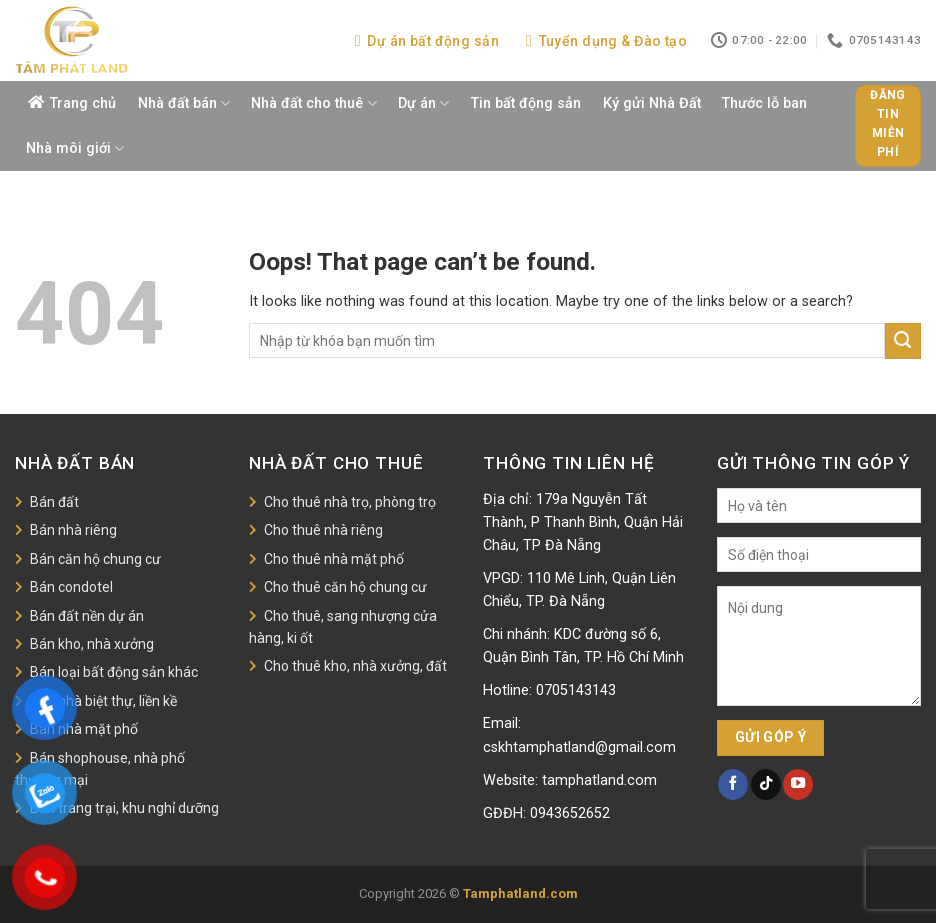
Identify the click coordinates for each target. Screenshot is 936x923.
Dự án (423, 103)
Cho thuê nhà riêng (323, 530)
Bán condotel (71, 587)
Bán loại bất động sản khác (114, 672)
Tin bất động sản (526, 103)
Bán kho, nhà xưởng (92, 644)
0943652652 (570, 813)
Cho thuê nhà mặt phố (334, 559)
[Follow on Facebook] (733, 784)
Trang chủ (83, 103)
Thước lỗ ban (764, 103)
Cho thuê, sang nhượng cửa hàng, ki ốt (343, 627)
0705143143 (576, 690)
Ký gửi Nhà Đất (652, 103)
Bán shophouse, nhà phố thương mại (100, 769)
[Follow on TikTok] (766, 784)
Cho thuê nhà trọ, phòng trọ (350, 502)
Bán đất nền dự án (87, 616)
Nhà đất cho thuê (313, 103)
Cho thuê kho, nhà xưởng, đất (355, 666)
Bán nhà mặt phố (84, 729)
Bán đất (54, 502)
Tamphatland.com (520, 893)
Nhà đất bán (184, 103)
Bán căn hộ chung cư (95, 559)
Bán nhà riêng (73, 530)
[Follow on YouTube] (798, 784)
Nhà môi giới (75, 148)
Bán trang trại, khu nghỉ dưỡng (124, 808)
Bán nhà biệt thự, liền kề (103, 701)
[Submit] (903, 341)
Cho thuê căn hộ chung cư (345, 587)
